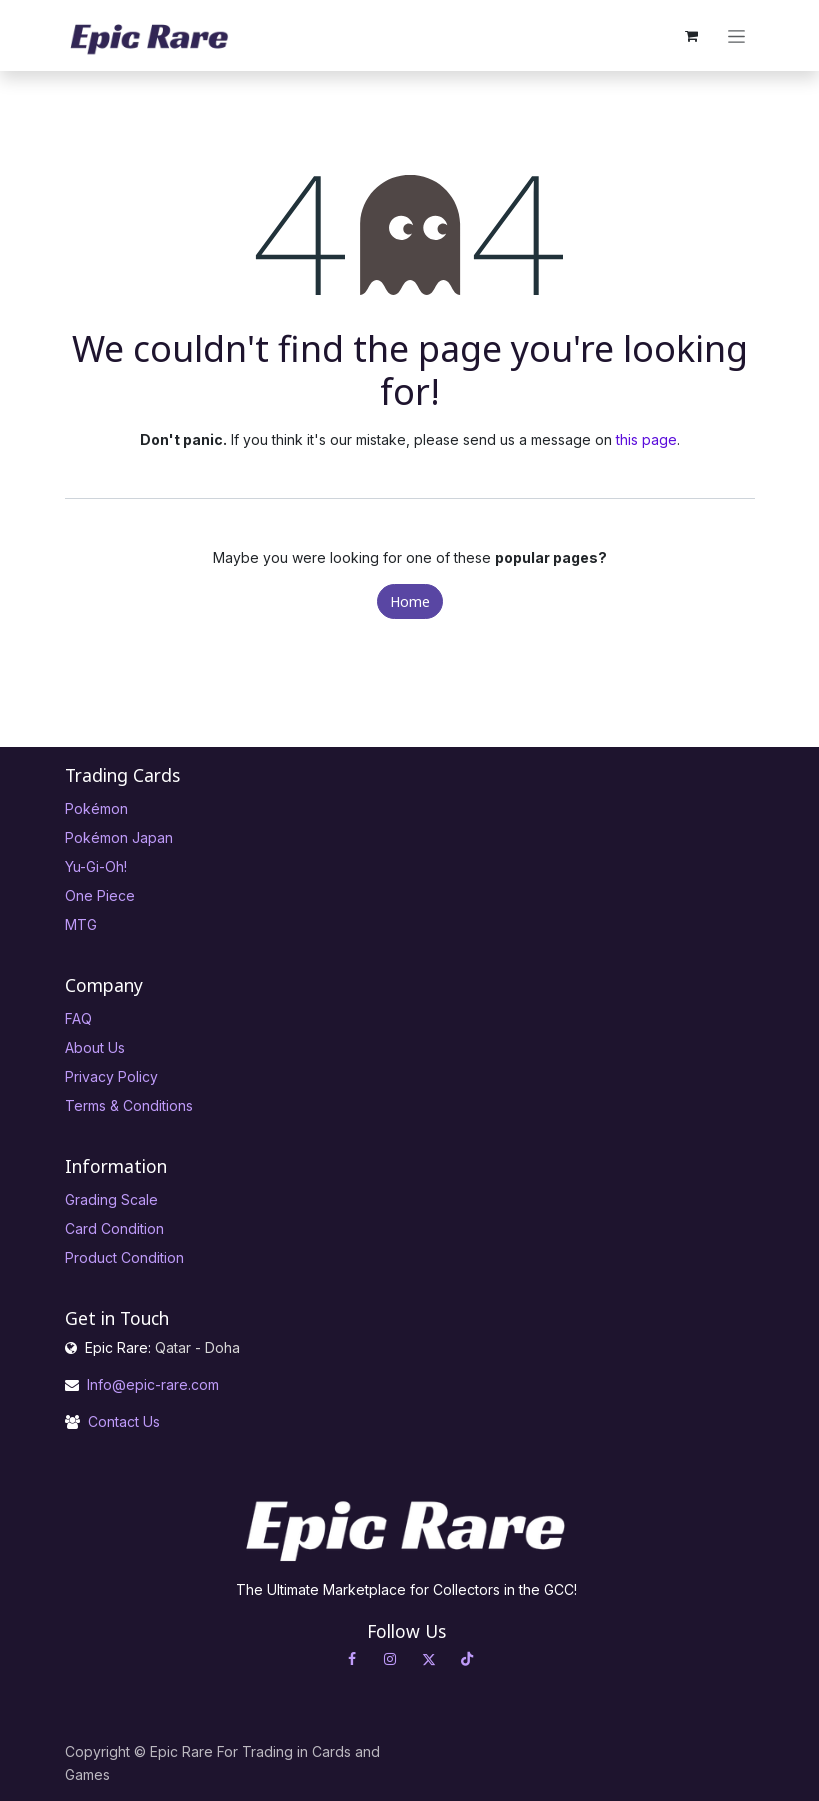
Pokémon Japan (119, 837)
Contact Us (124, 1421)
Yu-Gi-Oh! (96, 866)
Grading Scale (111, 1199)
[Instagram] (390, 1659)
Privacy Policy (111, 1076)
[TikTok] (467, 1659)
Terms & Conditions (129, 1105)
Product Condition (124, 1257)
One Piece (100, 895)
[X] (429, 1659)
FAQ (78, 1018)
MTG (81, 924)
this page (646, 439)
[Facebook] (352, 1659)
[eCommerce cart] (692, 36)
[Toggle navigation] (736, 35)
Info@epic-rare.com (155, 1384)
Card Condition (114, 1228)
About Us (95, 1047)
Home (410, 601)
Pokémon (96, 808)
